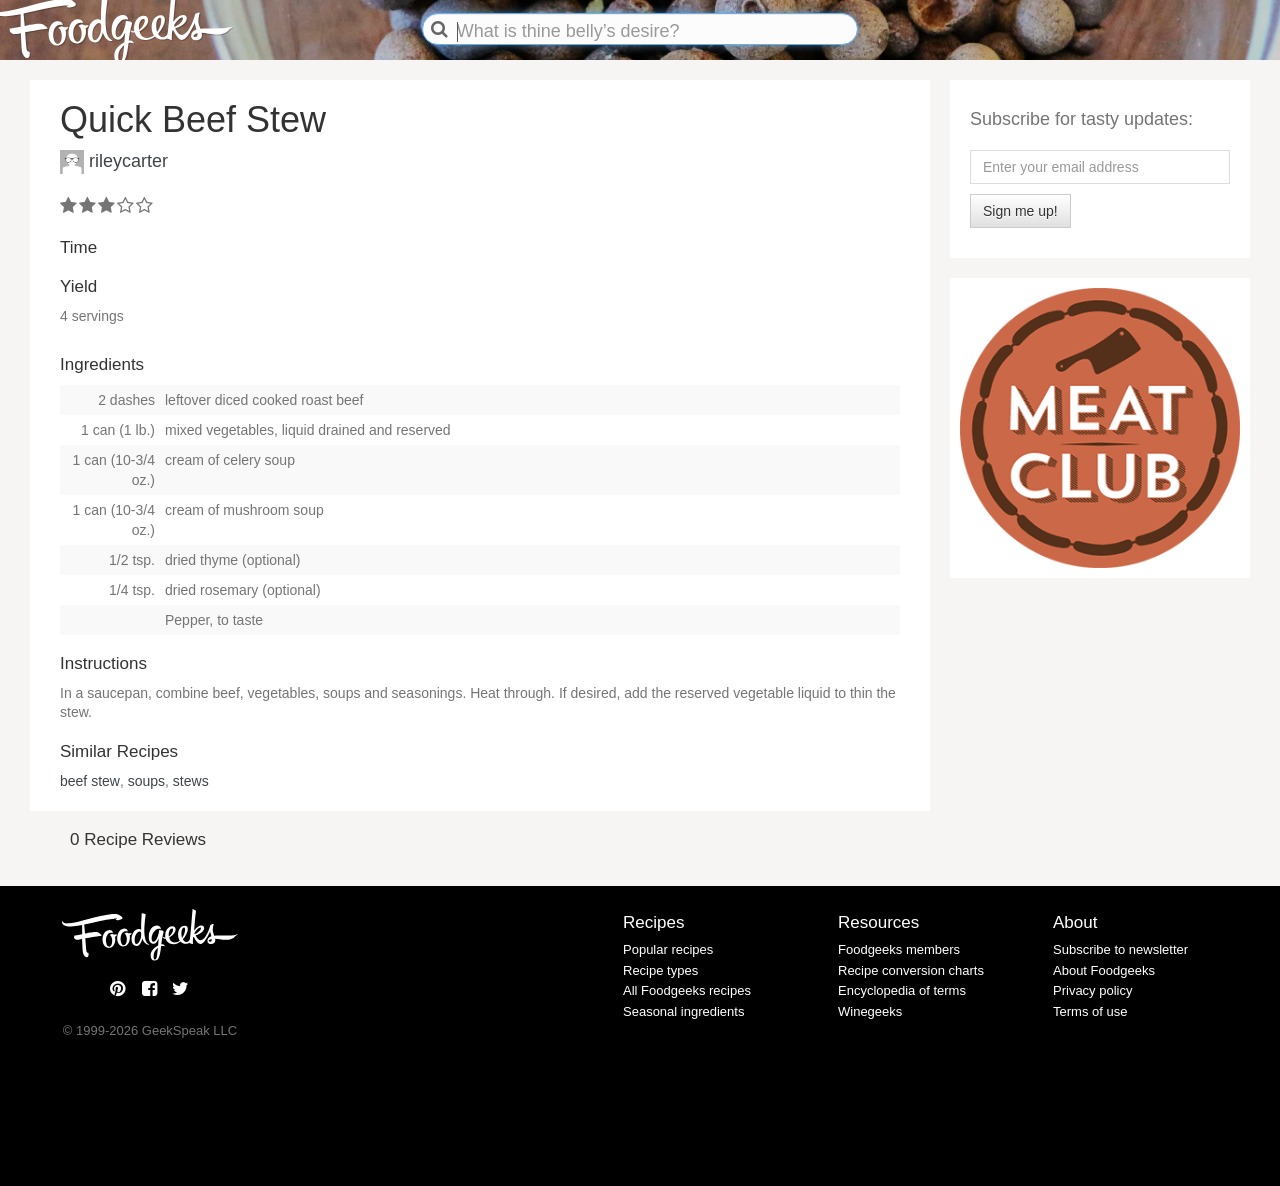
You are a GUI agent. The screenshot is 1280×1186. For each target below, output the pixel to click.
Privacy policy (1092, 990)
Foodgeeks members (899, 949)
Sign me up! (1020, 211)
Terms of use (1090, 1011)
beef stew (90, 781)
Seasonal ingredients (683, 1011)
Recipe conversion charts (911, 970)
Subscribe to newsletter (1120, 949)
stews (191, 781)
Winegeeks (870, 1011)
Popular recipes (668, 949)
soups (146, 781)
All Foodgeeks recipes (687, 990)
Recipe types (660, 970)
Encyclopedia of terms (902, 990)
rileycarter (128, 160)
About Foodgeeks (1104, 970)
